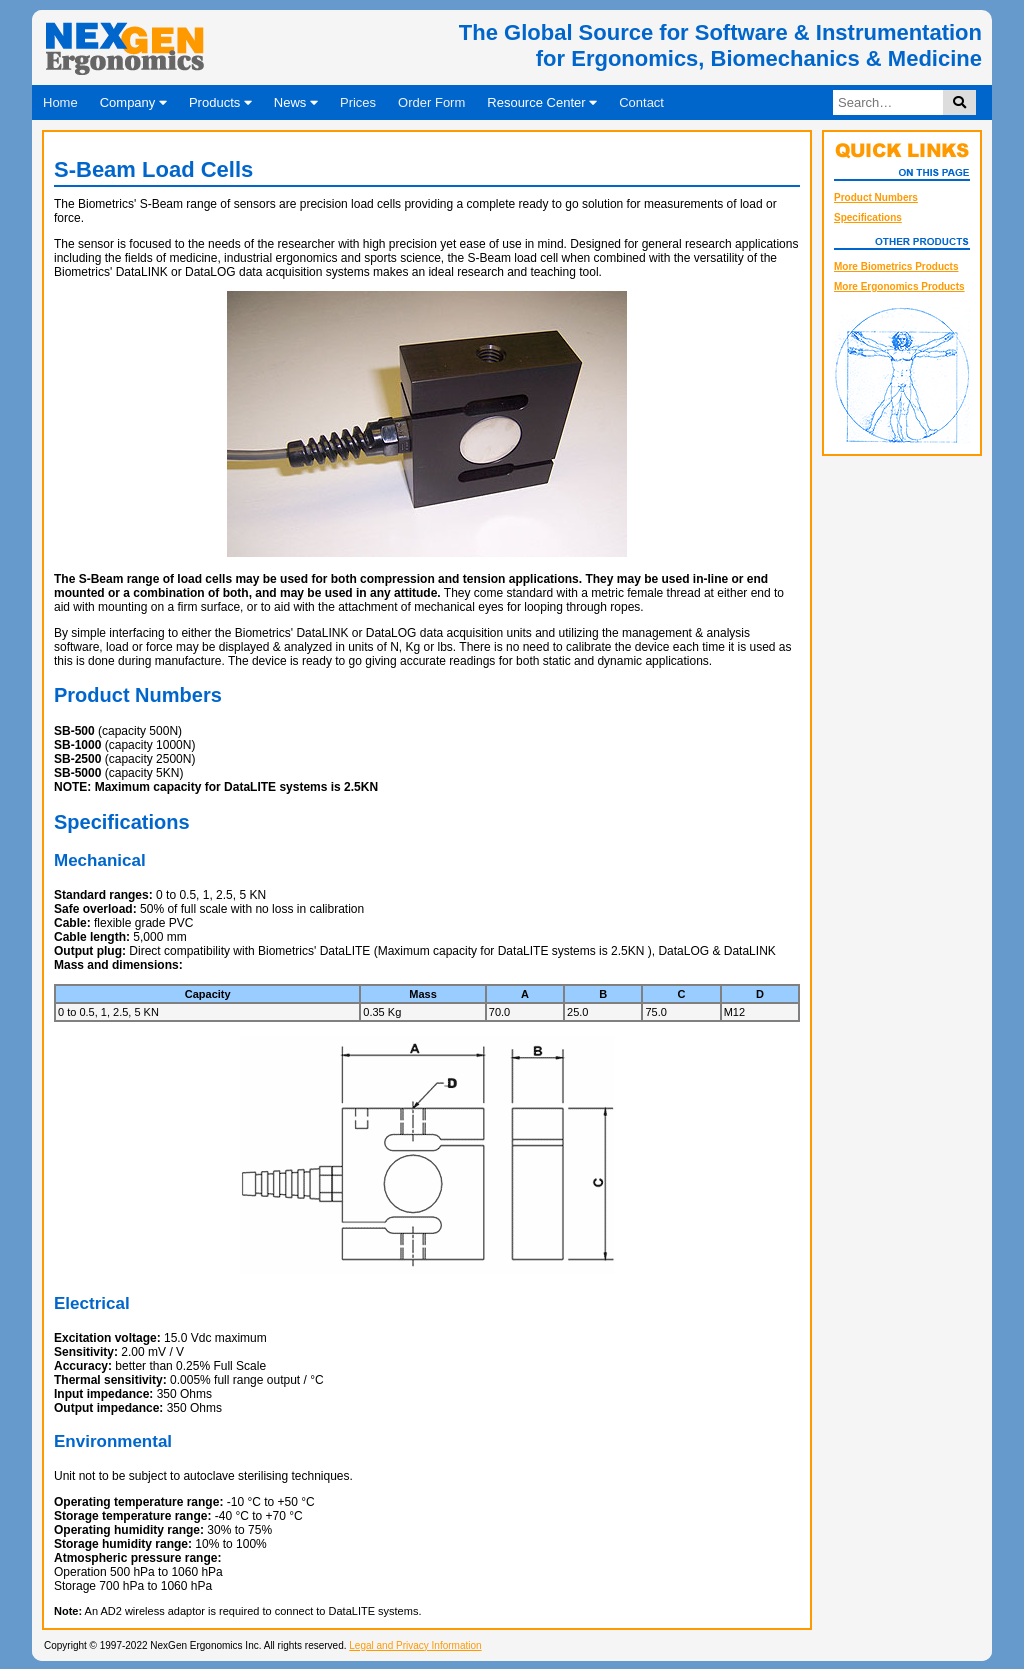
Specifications (868, 217)
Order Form (431, 102)
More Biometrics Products (896, 266)
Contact (641, 102)
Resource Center (542, 102)
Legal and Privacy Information (415, 1645)
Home (60, 102)
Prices (358, 102)
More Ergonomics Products (899, 286)
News (296, 102)
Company (133, 102)
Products (220, 102)
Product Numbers (876, 197)
